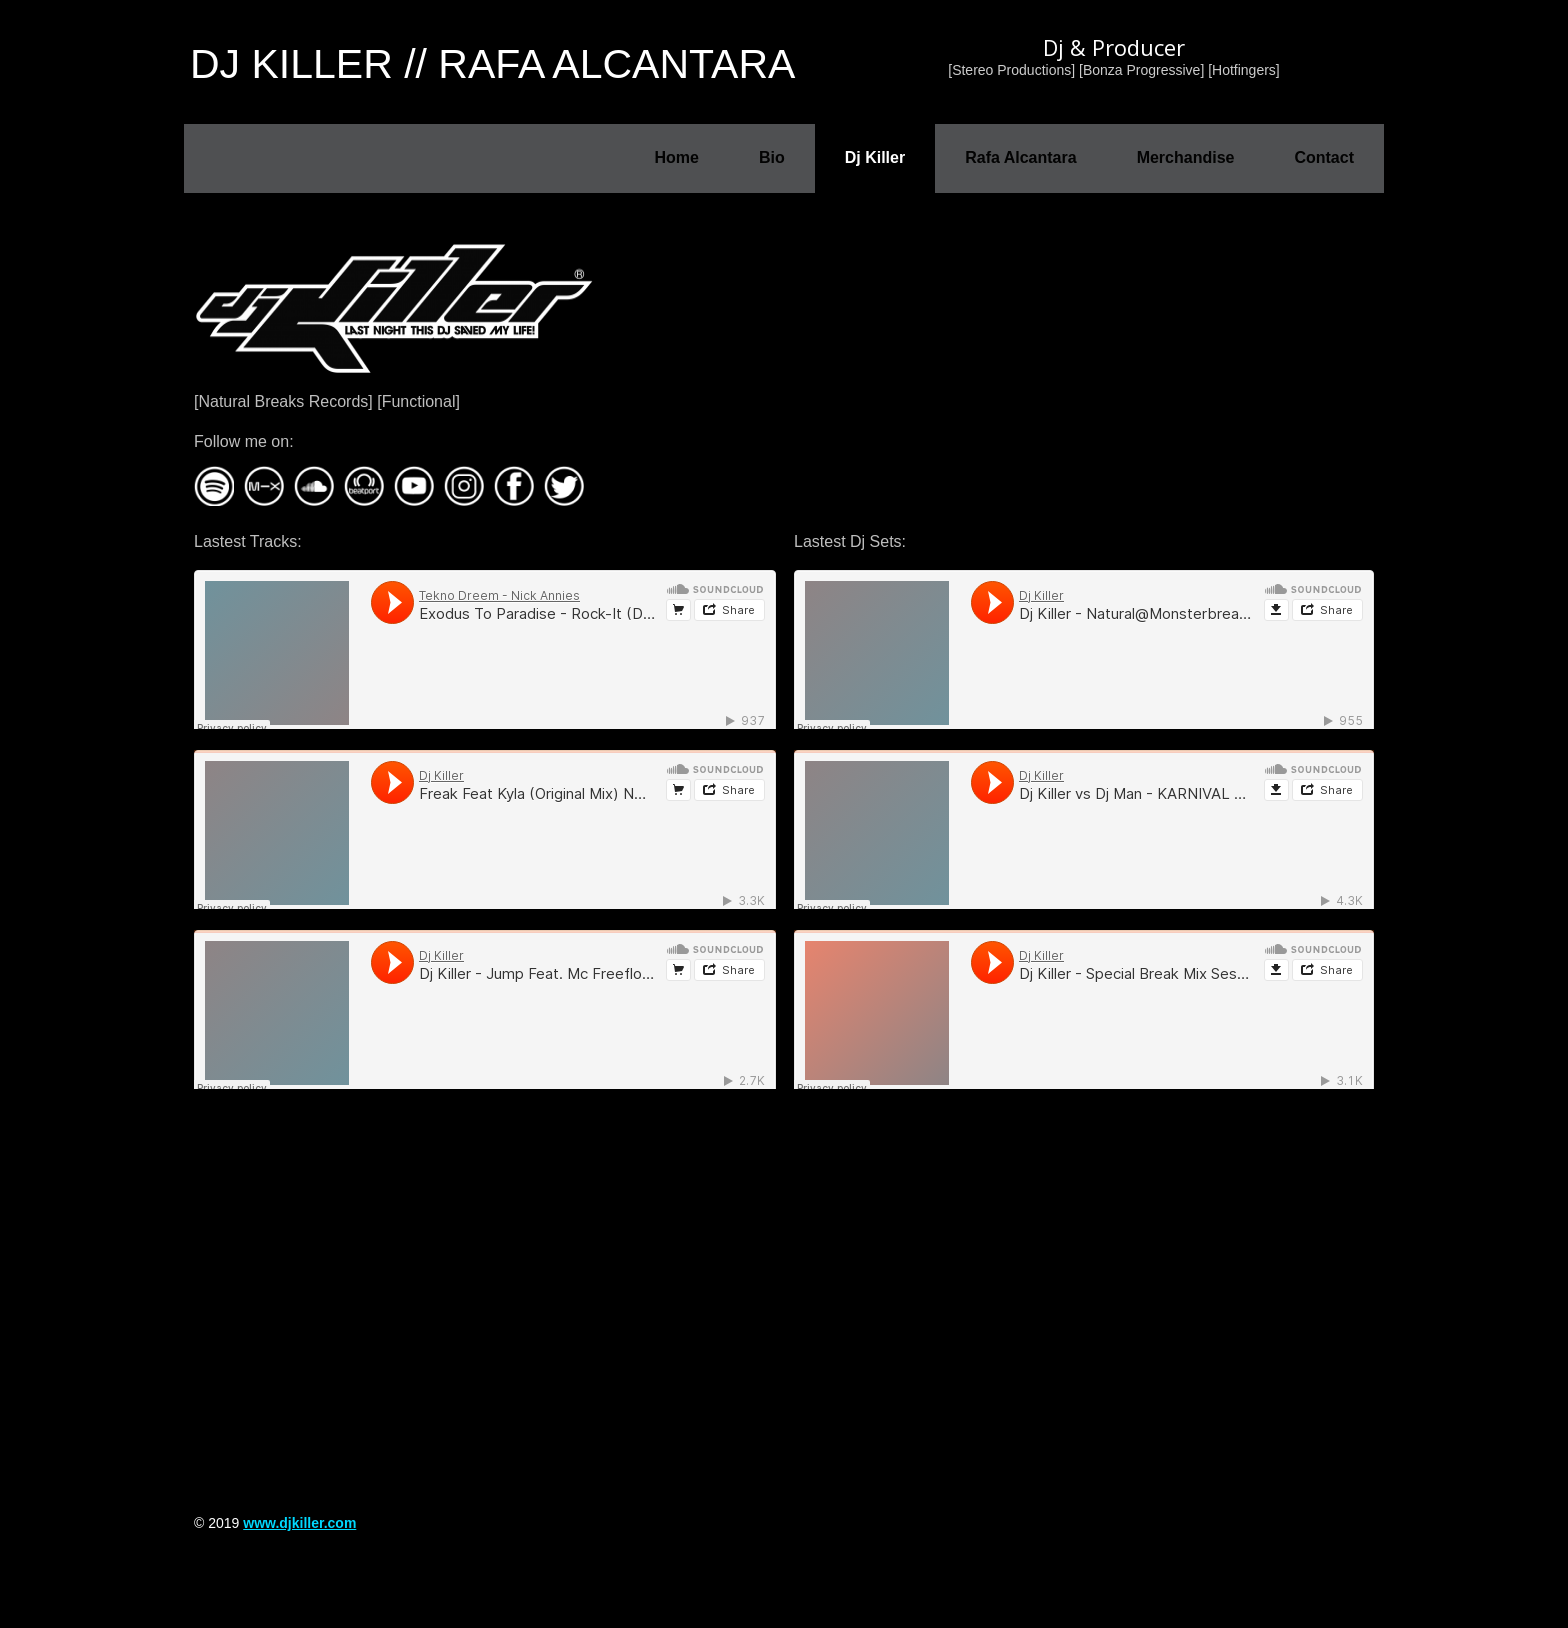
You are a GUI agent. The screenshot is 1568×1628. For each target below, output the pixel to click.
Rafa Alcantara (1020, 157)
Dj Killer (875, 157)
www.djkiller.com (299, 1523)
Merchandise (1186, 157)
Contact (1324, 157)
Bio (772, 157)
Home (676, 157)
